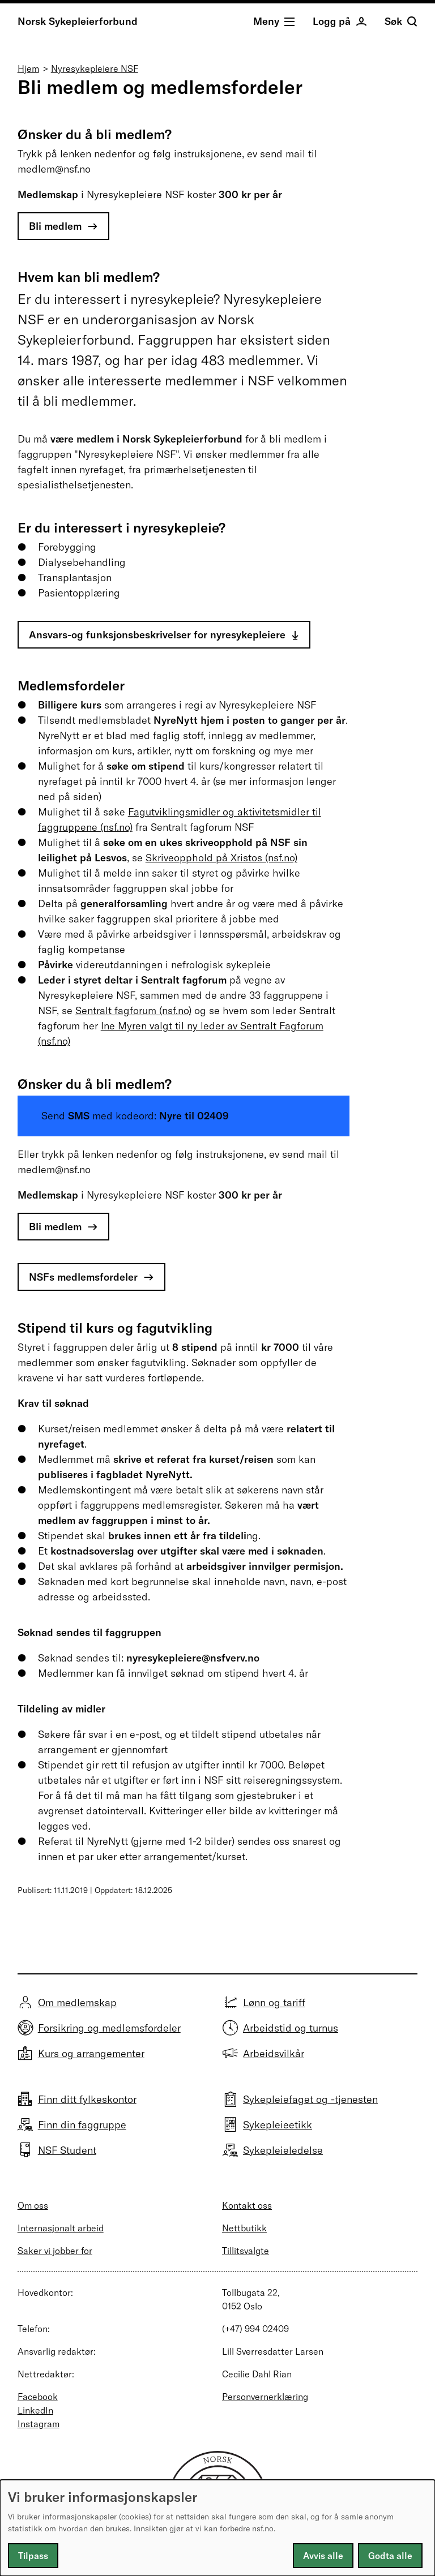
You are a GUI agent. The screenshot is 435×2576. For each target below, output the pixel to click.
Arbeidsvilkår (273, 2053)
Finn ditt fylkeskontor (87, 2099)
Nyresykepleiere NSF (94, 68)
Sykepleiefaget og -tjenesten (310, 2099)
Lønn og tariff (274, 2002)
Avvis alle (323, 2555)
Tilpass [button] (33, 2555)
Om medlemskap (77, 2002)
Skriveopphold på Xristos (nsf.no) (221, 857)
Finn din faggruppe (82, 2124)
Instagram (38, 2423)
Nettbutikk (244, 2228)
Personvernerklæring (265, 2396)
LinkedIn (35, 2410)
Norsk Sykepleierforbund (78, 21)
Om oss (33, 2205)
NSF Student (67, 2150)
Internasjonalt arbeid (61, 2228)
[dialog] (217, 2528)
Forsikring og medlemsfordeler (109, 2027)
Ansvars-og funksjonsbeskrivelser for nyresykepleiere (157, 634)
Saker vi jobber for (55, 2250)
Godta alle (390, 2555)
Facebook (38, 2396)
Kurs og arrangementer (91, 2053)
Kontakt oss (247, 2205)
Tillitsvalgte (245, 2250)
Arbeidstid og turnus (290, 2027)
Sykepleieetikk (277, 2124)
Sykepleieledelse (283, 2150)
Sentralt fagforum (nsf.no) (133, 1010)
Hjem (28, 68)
